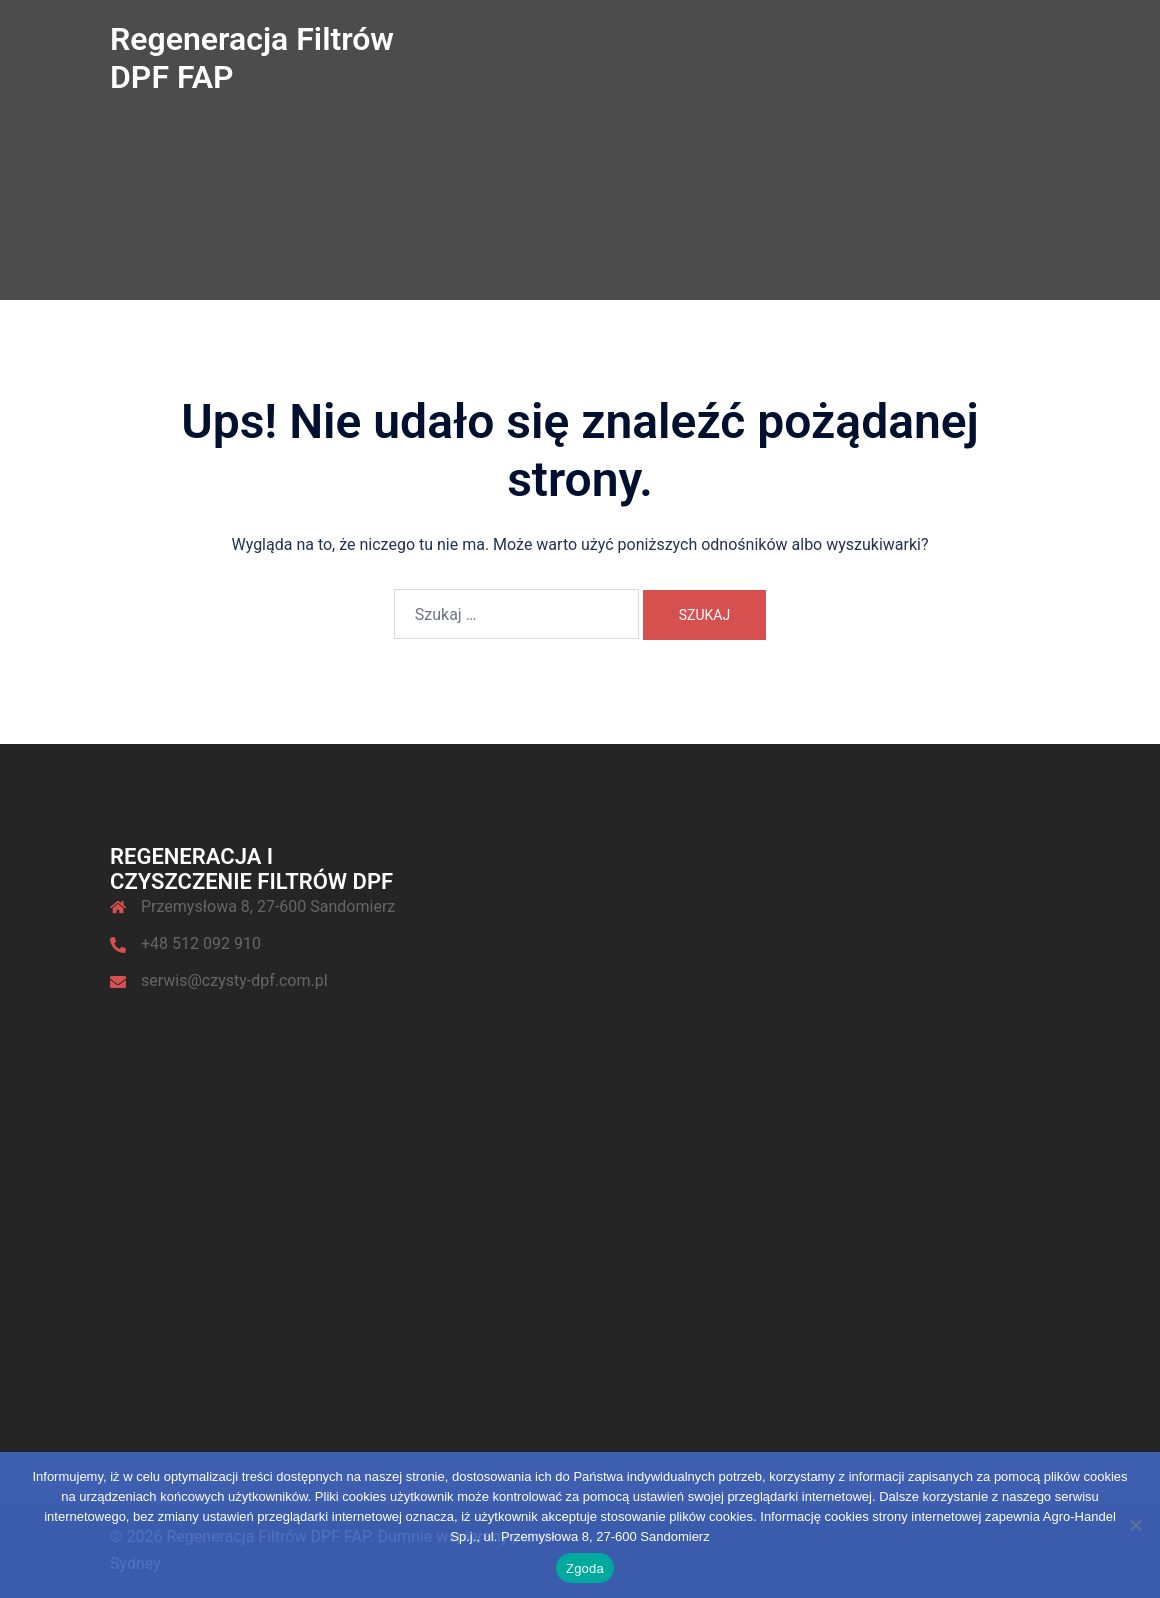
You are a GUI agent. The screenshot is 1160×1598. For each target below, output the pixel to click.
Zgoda (585, 1568)
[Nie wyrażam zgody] (1135, 1525)
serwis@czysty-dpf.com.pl (234, 980)
